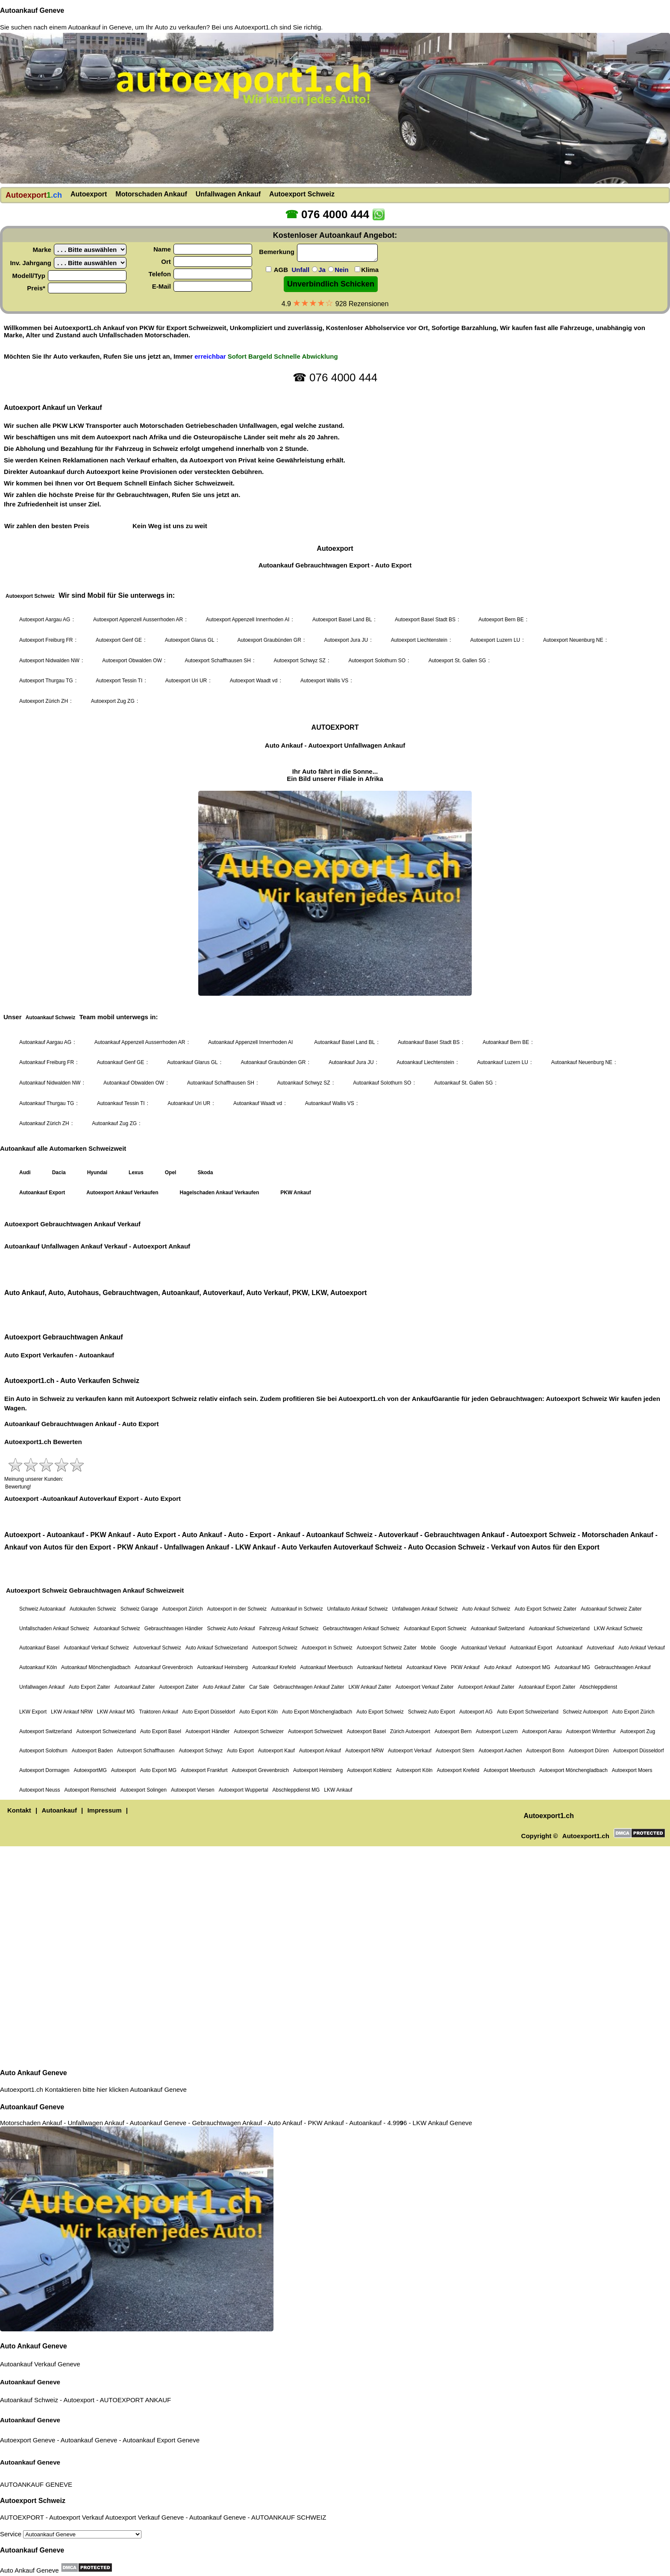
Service (70, 2534)
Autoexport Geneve (27, 2440)
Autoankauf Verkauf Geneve (40, 2364)
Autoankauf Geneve (32, 10)
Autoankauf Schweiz (29, 2399)
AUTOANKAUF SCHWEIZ (288, 2517)
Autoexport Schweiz (32, 2500)
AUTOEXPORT (122, 2399)
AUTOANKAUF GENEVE (36, 2484)
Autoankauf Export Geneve (161, 2440)
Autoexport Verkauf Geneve (144, 2517)
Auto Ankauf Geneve (33, 2072)
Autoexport (78, 2399)
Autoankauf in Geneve (99, 27)
